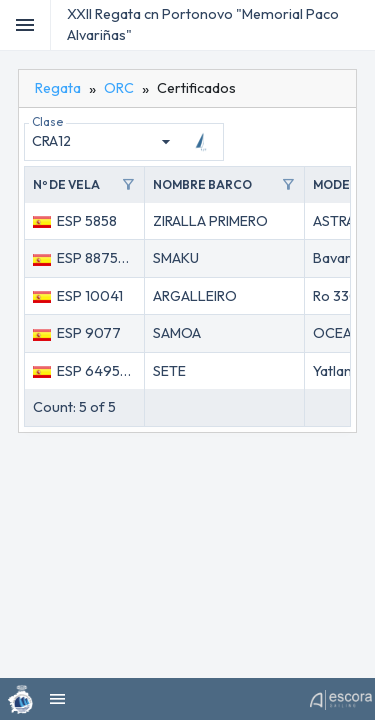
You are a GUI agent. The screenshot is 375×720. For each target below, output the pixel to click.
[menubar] (357, 25)
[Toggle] (25, 25)
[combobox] (104, 142)
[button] (84, 185)
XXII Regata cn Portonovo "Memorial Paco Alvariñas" (203, 24)
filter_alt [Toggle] (128, 185)
